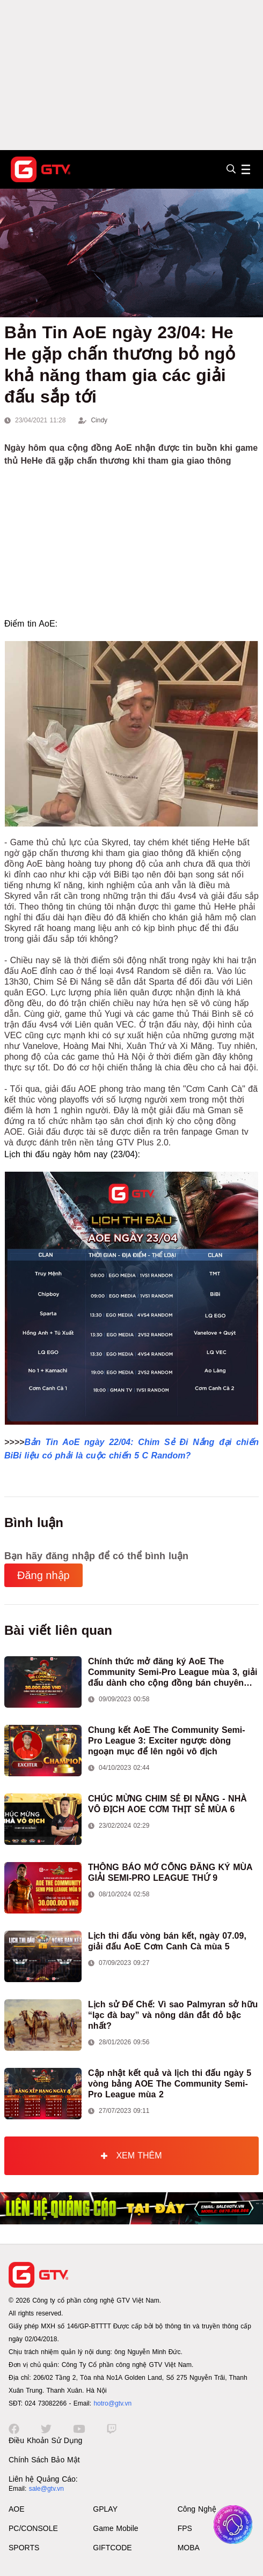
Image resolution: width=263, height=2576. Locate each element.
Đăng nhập (43, 1575)
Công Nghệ (197, 2509)
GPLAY (105, 2509)
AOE (17, 2509)
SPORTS (24, 2547)
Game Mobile (115, 2528)
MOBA (189, 2547)
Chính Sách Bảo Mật (44, 2459)
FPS (185, 2528)
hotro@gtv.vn (112, 2403)
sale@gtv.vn (46, 2488)
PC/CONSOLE (33, 2528)
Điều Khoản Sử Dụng (45, 2440)
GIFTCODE (112, 2547)
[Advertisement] (131, 75)
